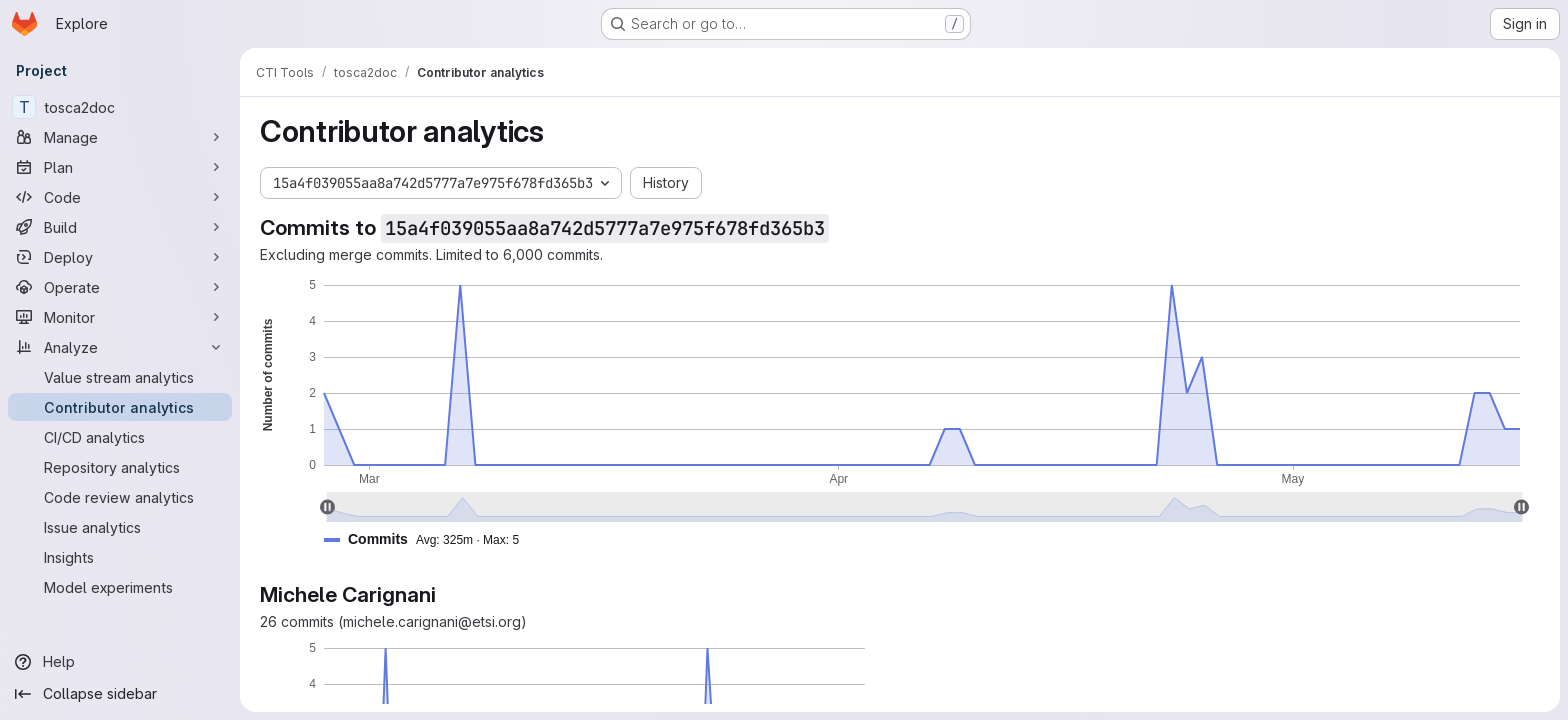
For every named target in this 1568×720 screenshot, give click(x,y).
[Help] (120, 662)
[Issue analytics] (120, 527)
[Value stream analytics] (120, 377)
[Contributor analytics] (120, 407)
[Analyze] (120, 347)
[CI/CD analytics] (120, 437)
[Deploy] (120, 257)
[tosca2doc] (120, 107)
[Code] (120, 197)
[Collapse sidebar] (120, 694)
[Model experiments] (120, 587)
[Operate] (120, 287)
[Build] (120, 227)
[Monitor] (120, 317)
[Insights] (120, 557)
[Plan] (120, 167)
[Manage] (120, 137)
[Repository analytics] (120, 467)
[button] (429, 539)
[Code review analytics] (120, 497)
